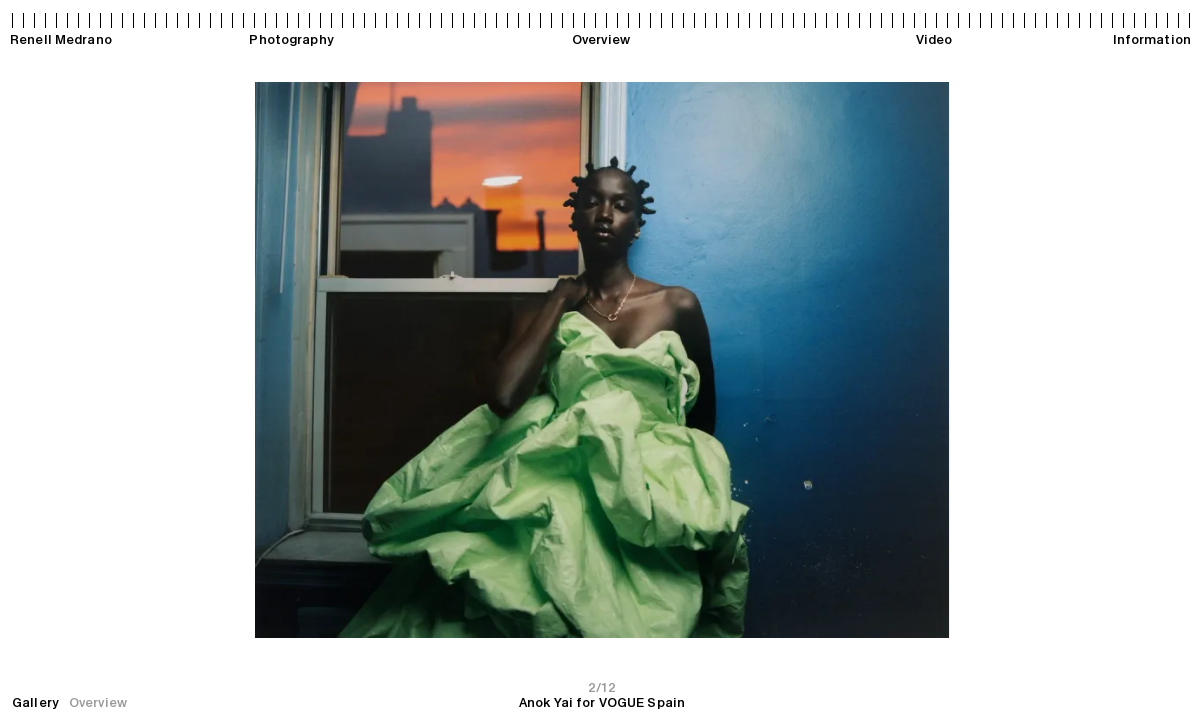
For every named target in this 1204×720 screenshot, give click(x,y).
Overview (601, 39)
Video (934, 39)
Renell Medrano (61, 39)
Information (1152, 39)
